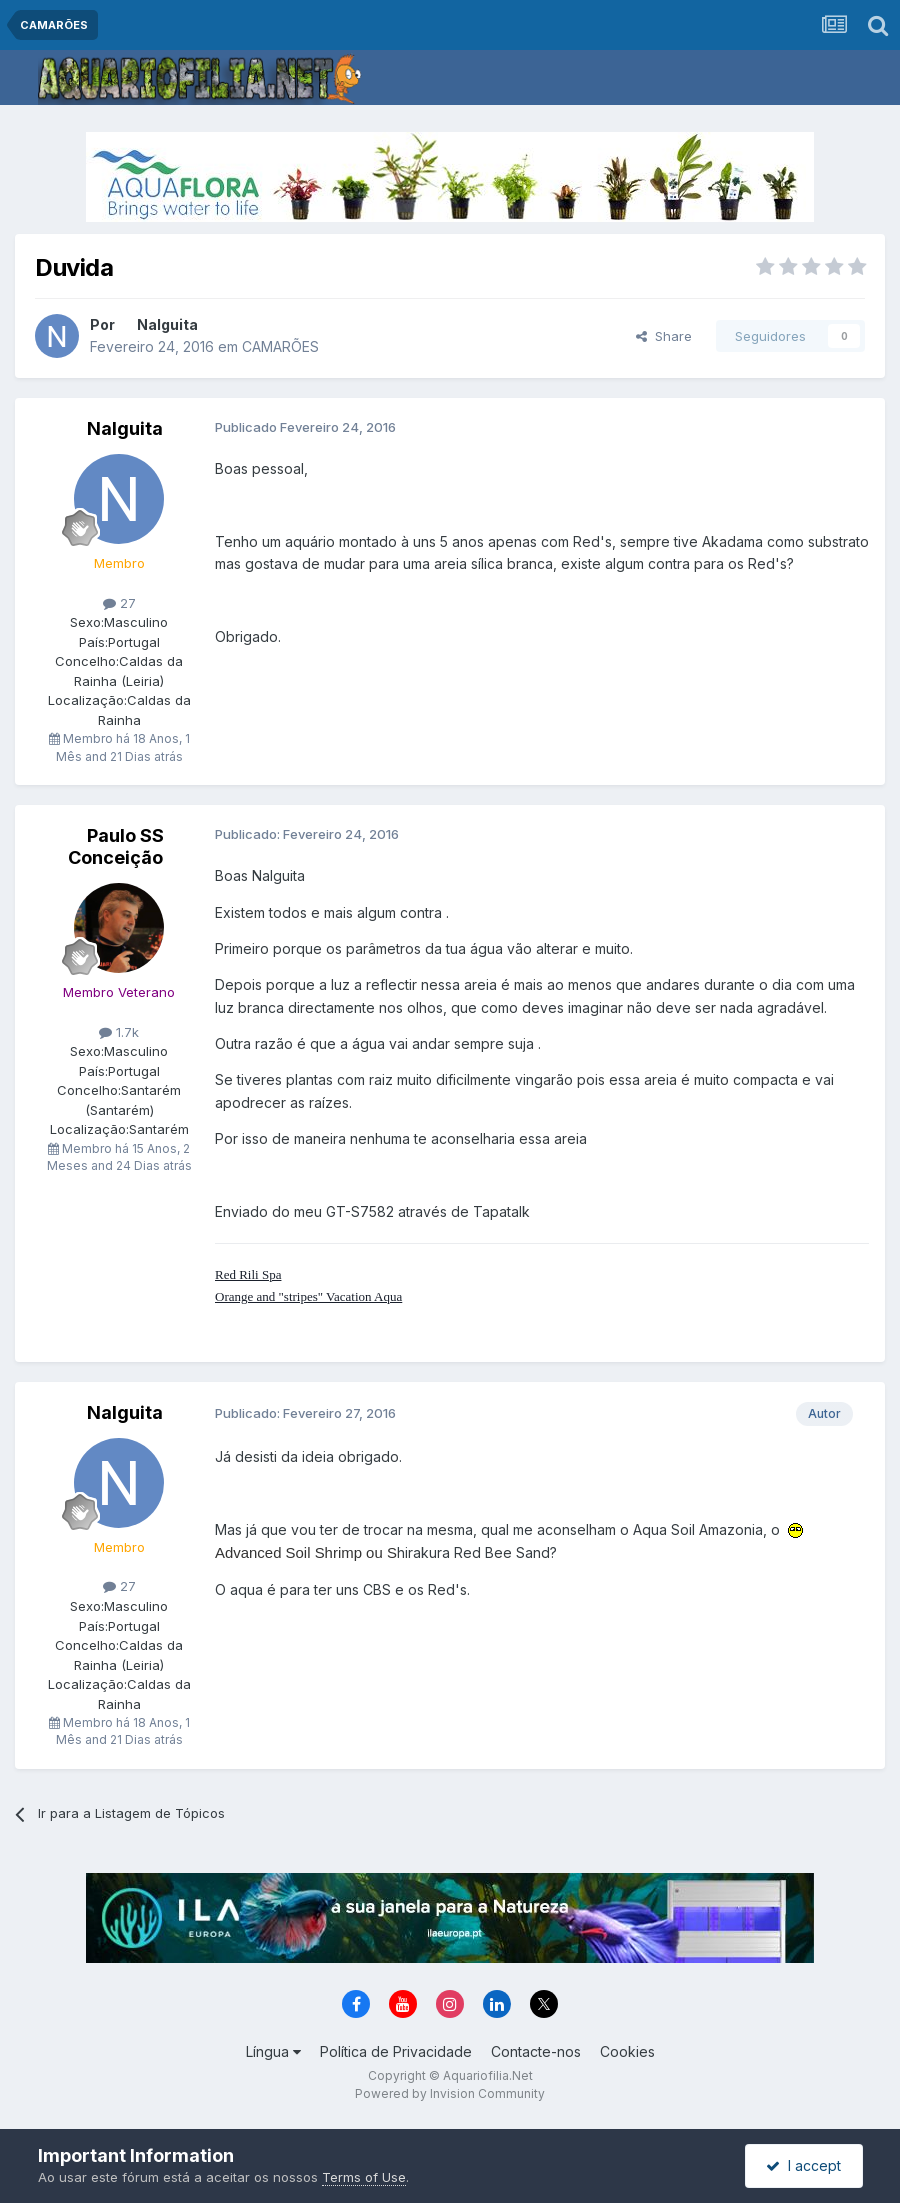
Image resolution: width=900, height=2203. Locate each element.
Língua (273, 2051)
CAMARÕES (280, 346)
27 (119, 603)
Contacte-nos (536, 2051)
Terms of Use (364, 2177)
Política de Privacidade (396, 2051)
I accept (803, 2165)
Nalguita (167, 324)
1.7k (119, 1032)
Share (664, 336)
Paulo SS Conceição (116, 846)
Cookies (627, 2051)
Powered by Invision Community (450, 2093)
